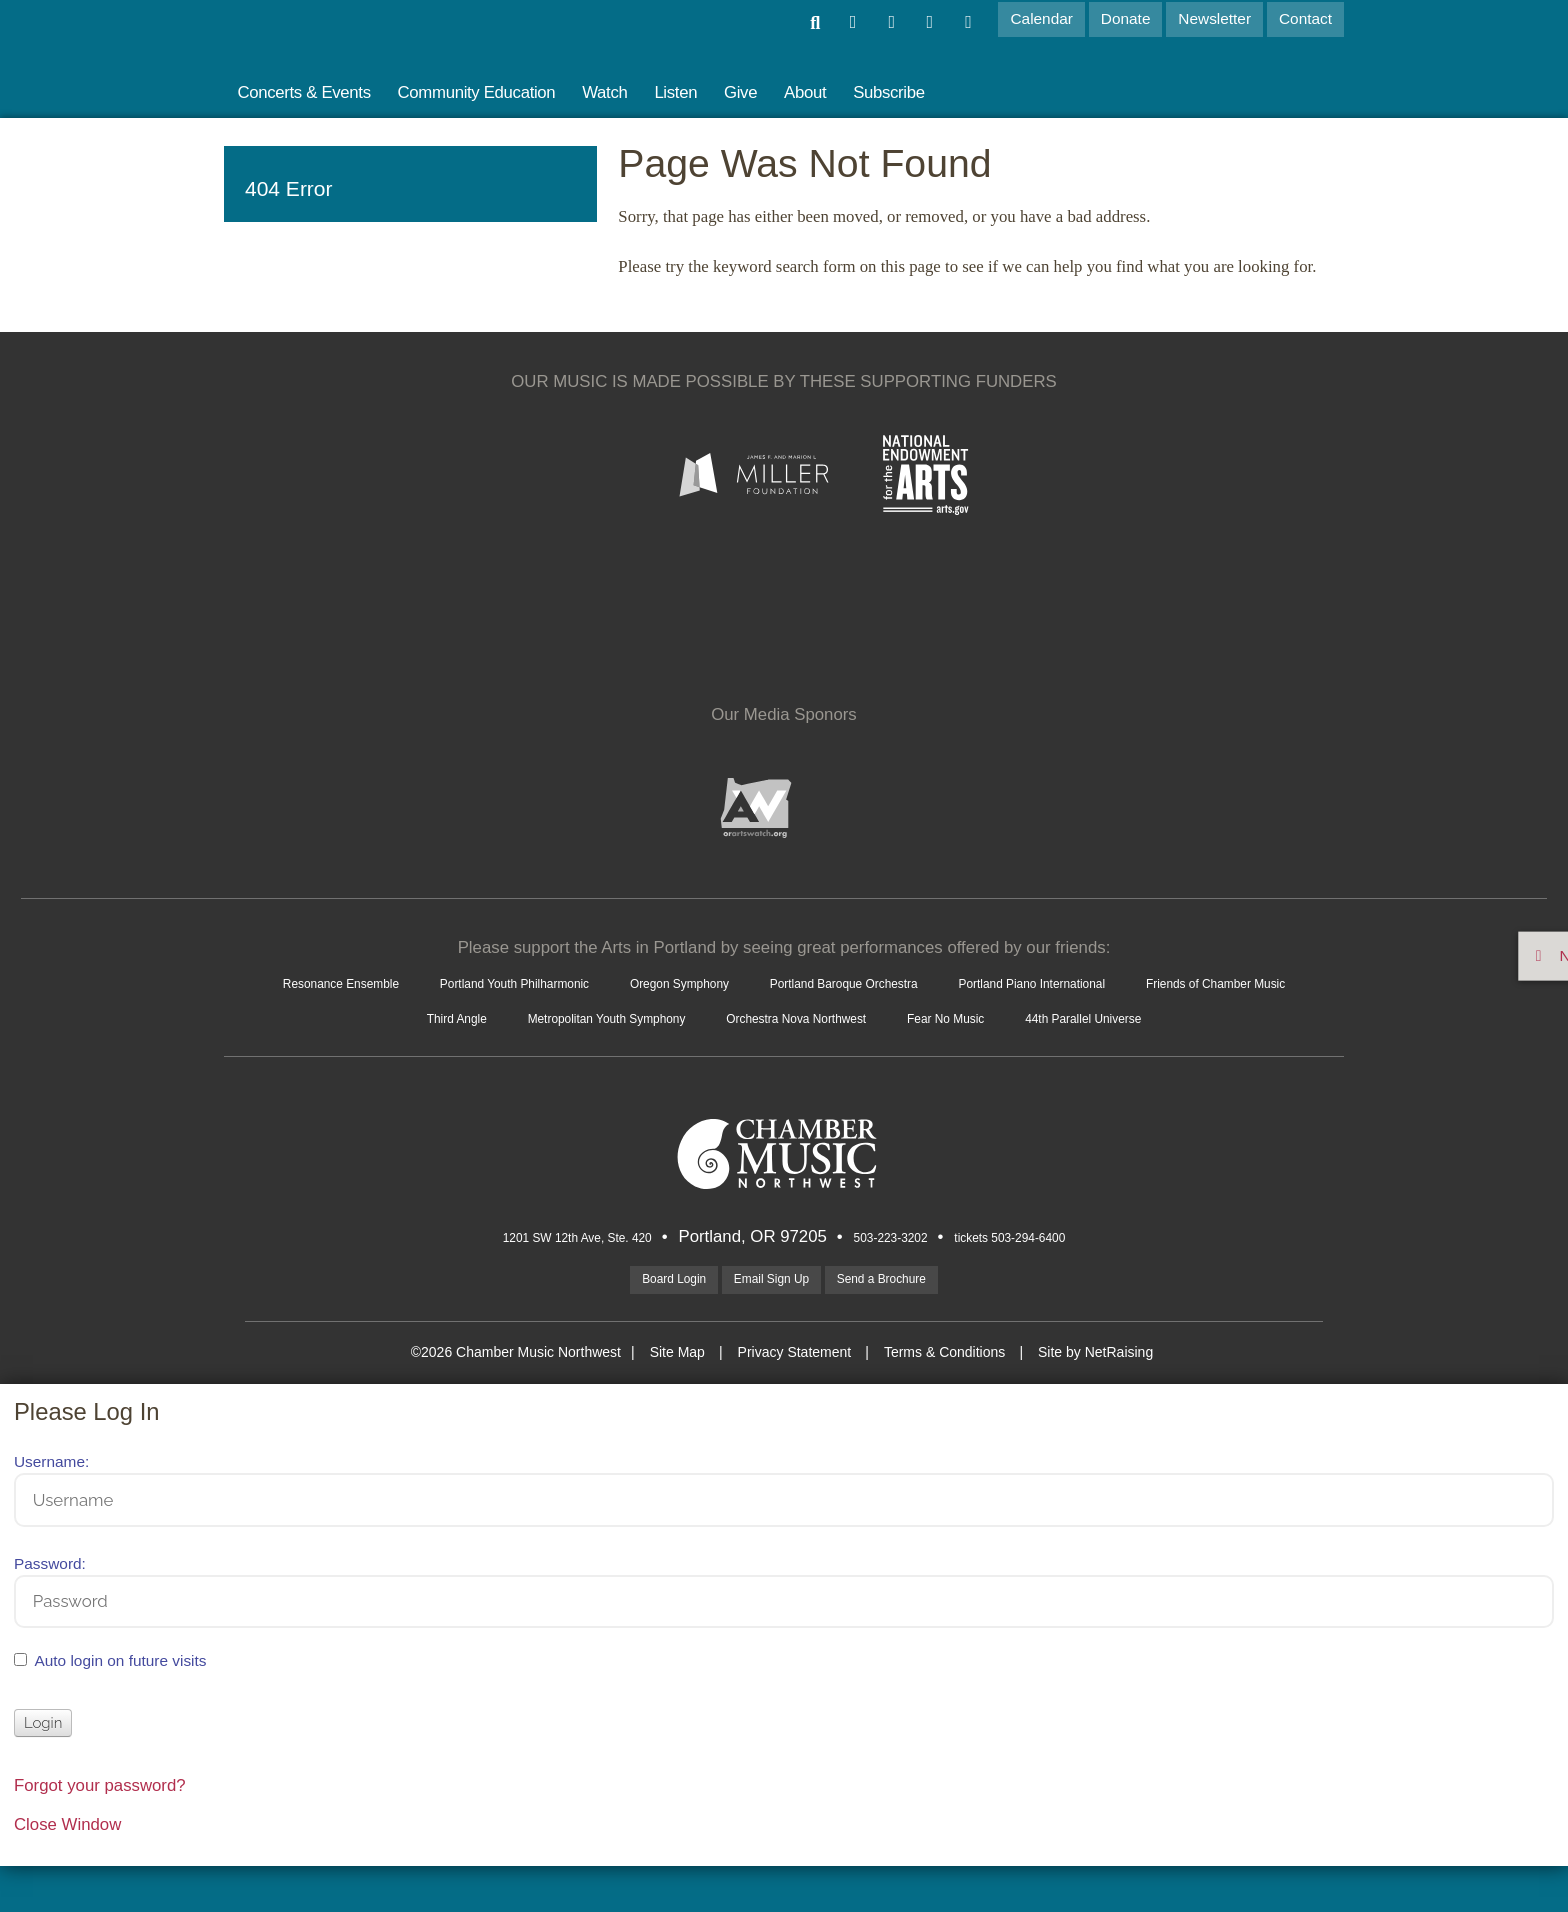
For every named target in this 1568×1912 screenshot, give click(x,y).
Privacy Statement (799, 1398)
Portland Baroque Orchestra (1108, 974)
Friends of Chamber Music (701, 1010)
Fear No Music (793, 1045)
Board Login (621, 1314)
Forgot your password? (100, 1831)
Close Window (67, 1870)
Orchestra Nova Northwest (591, 1045)
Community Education (477, 92)
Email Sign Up (766, 1319)
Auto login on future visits (121, 1706)
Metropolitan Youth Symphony (1094, 1010)
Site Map (689, 1398)
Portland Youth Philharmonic (659, 974)
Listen (675, 92)
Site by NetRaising (1083, 1398)
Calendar (1045, 18)
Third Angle (891, 1010)
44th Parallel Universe (979, 1045)
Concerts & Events (303, 92)
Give (740, 92)
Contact (1305, 18)
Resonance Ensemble (423, 974)
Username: (51, 1507)
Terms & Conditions (940, 1398)
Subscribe (889, 92)
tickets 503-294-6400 (1056, 1271)
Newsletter (1216, 18)
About (805, 92)
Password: (50, 1609)
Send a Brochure (920, 1319)
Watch (604, 92)
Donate (1128, 18)
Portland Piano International (450, 1010)
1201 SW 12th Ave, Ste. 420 (539, 1271)
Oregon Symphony (884, 974)
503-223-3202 (898, 1271)
